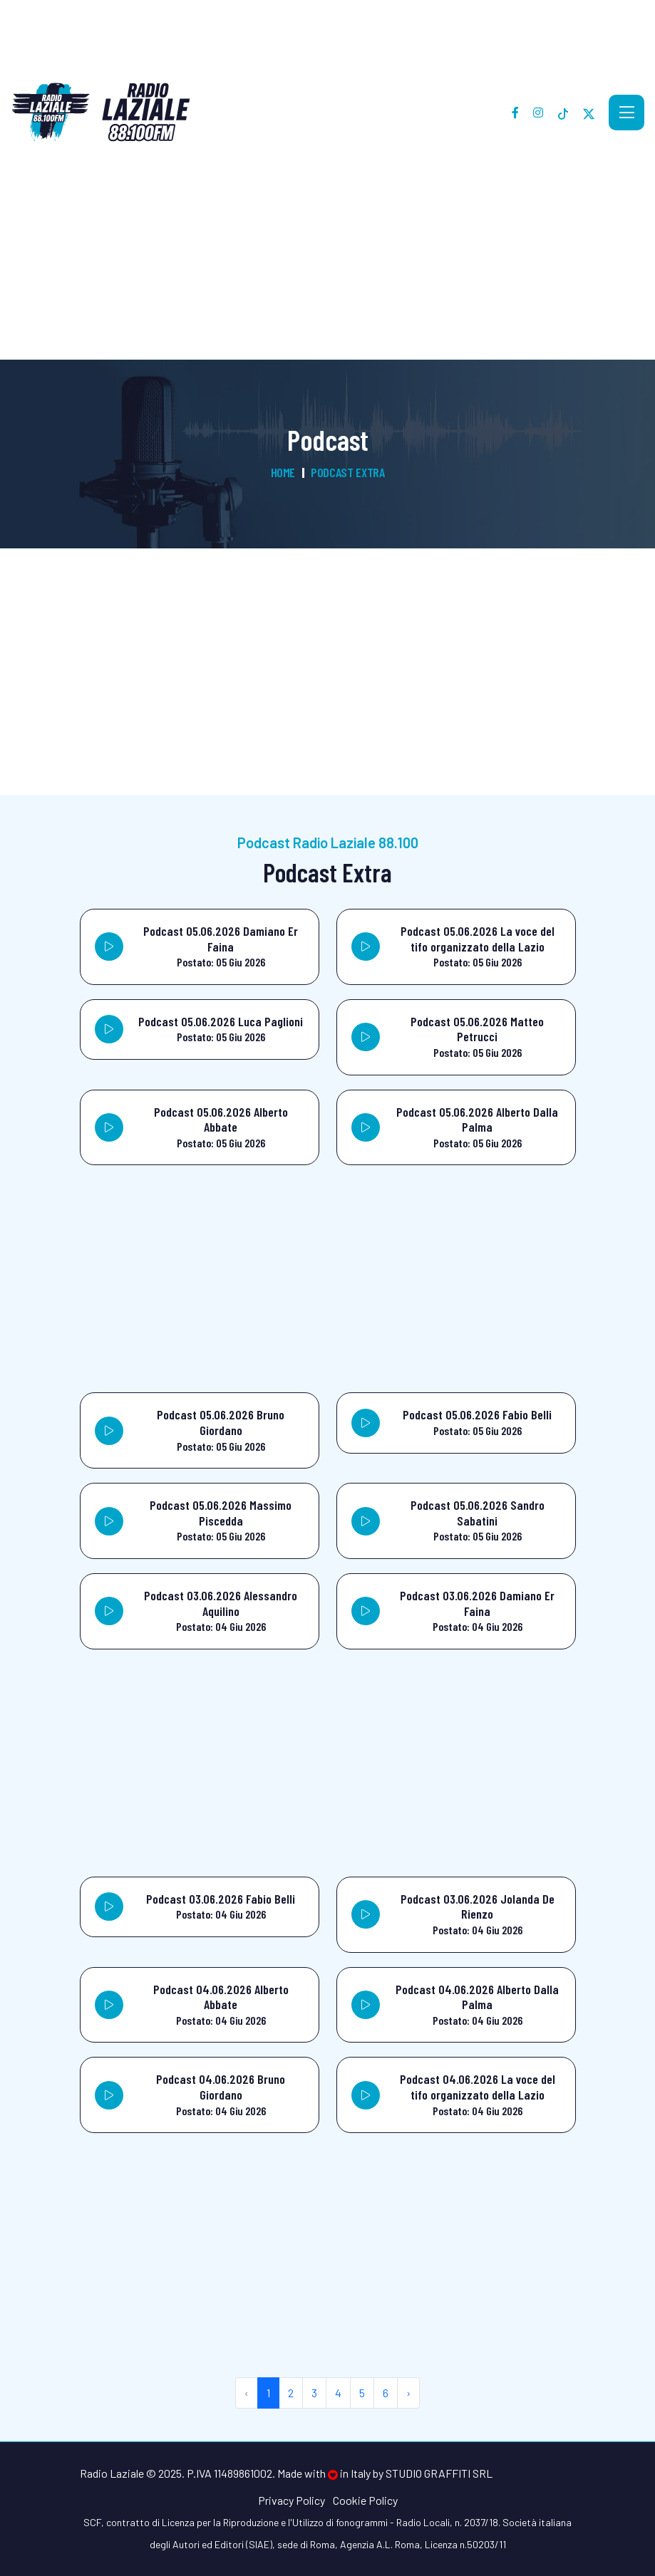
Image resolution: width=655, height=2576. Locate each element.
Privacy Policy (291, 2500)
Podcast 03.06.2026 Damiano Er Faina (477, 1603)
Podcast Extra (347, 472)
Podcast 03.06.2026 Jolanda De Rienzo (478, 1906)
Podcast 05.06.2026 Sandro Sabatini (478, 1512)
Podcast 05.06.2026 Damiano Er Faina (220, 938)
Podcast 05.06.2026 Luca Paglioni (220, 1021)
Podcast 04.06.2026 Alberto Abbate (221, 1997)
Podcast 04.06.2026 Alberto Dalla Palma (477, 1997)
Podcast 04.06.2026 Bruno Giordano (220, 2086)
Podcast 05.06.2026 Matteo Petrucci (477, 1029)
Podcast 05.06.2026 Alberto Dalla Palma (477, 1119)
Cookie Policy (365, 2500)
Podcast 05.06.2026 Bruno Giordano (220, 1422)
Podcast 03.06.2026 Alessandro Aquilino (220, 1603)
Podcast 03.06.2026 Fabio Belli (220, 1899)
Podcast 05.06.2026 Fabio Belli (477, 1414)
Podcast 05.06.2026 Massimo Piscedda (221, 1512)
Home (283, 472)
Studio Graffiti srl (439, 2473)
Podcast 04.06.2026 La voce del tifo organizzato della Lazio (477, 2086)
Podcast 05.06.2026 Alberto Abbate (221, 1119)
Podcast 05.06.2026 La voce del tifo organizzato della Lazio (478, 938)
